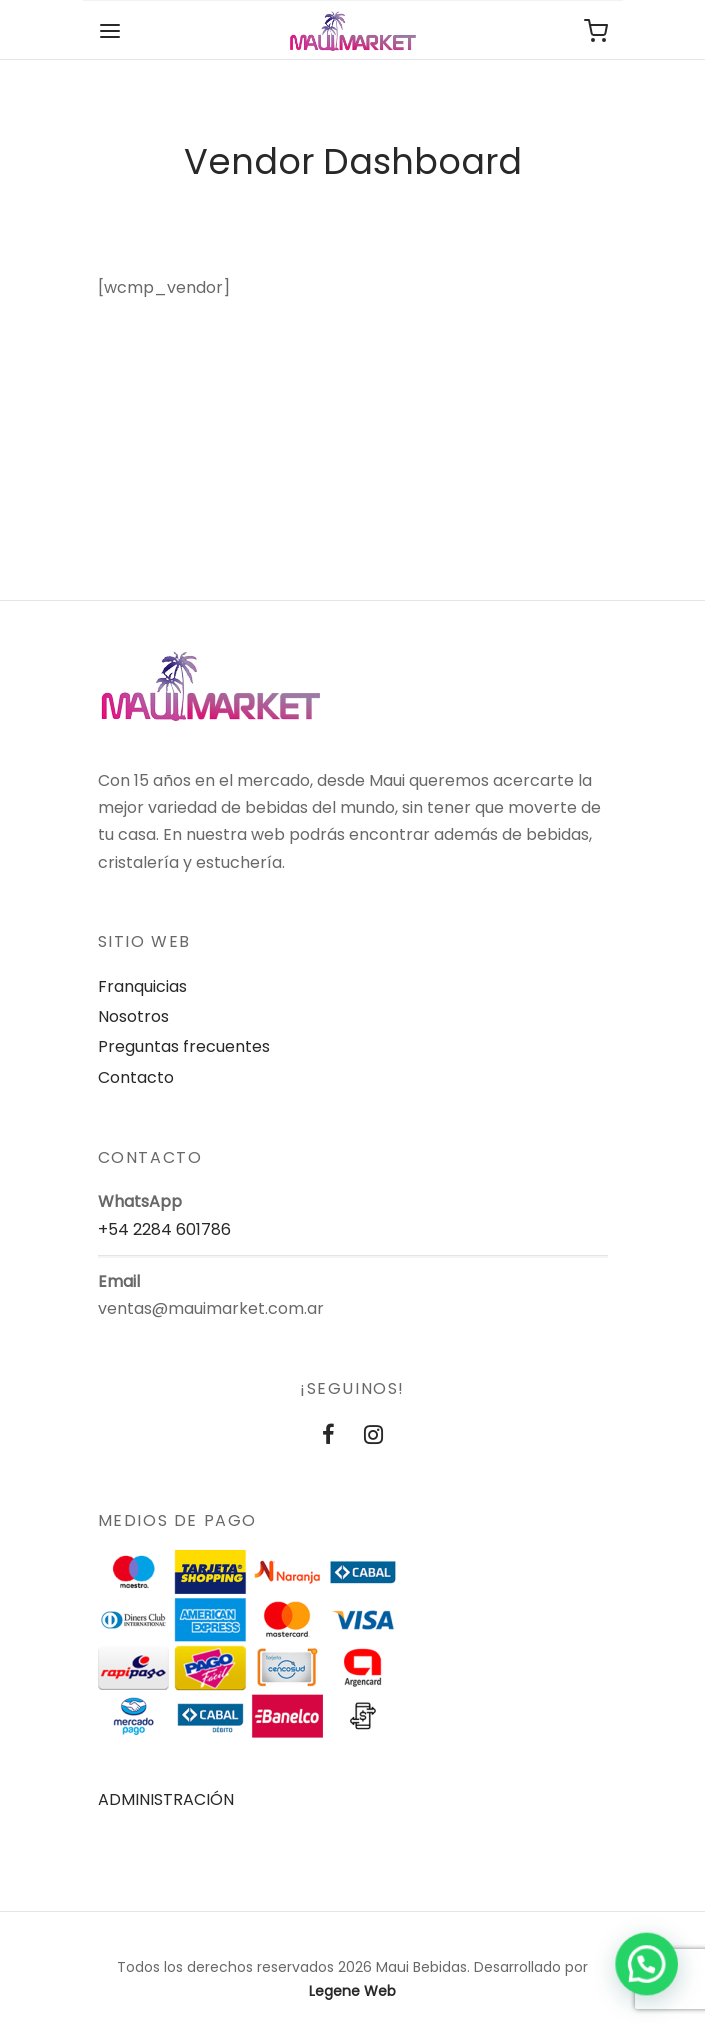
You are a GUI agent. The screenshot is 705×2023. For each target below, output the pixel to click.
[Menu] (110, 31)
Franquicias (142, 986)
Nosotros (133, 1016)
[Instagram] (374, 1436)
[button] (647, 1966)
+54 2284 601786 (164, 1229)
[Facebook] (328, 1436)
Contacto (136, 1077)
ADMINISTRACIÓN (166, 1799)
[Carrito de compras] (596, 31)
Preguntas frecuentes (184, 1046)
